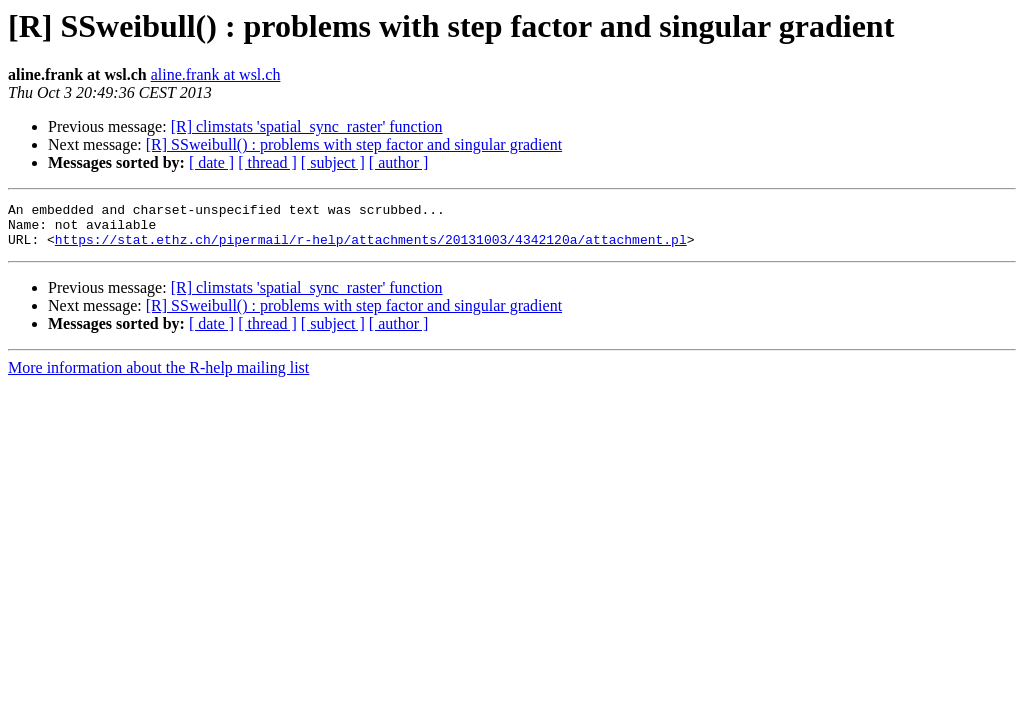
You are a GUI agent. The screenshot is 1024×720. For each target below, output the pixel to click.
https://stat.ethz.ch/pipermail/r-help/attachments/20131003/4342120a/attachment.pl (371, 248)
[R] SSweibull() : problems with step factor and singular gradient (354, 144)
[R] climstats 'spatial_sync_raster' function (307, 126)
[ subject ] (333, 162)
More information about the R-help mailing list (158, 376)
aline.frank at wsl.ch (216, 74)
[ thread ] (267, 162)
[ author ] (399, 162)
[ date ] (211, 162)
